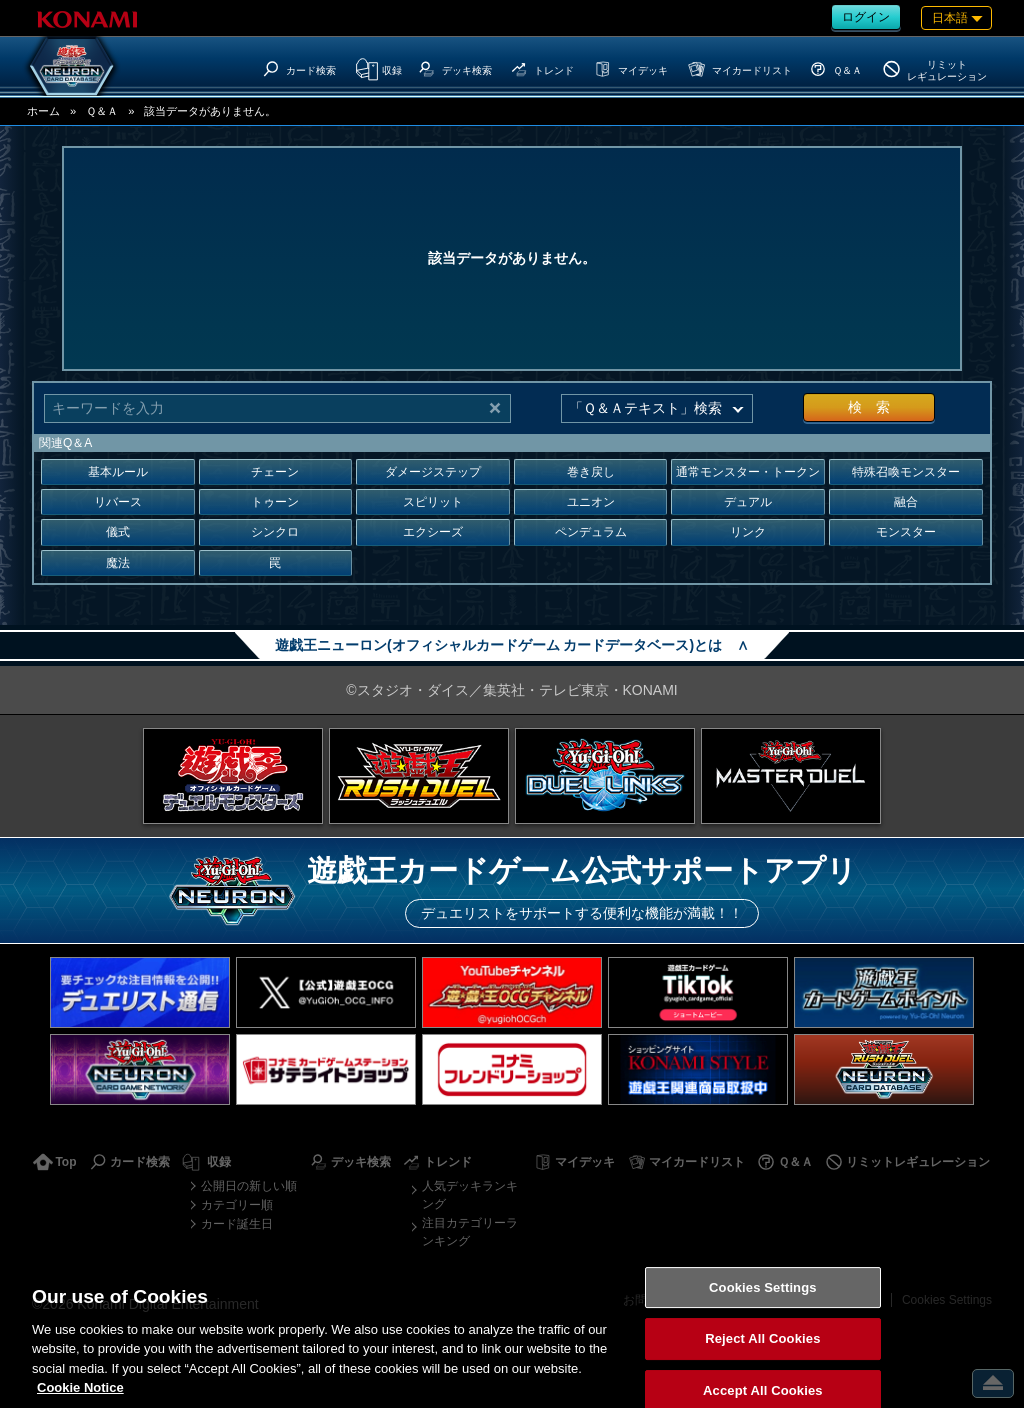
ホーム (43, 111)
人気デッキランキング (470, 1195)
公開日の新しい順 (249, 1186)
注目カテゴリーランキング (470, 1232)
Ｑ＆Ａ (102, 111)
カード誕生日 (237, 1224)
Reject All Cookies (762, 1359)
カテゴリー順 (237, 1205)
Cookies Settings (763, 1308)
